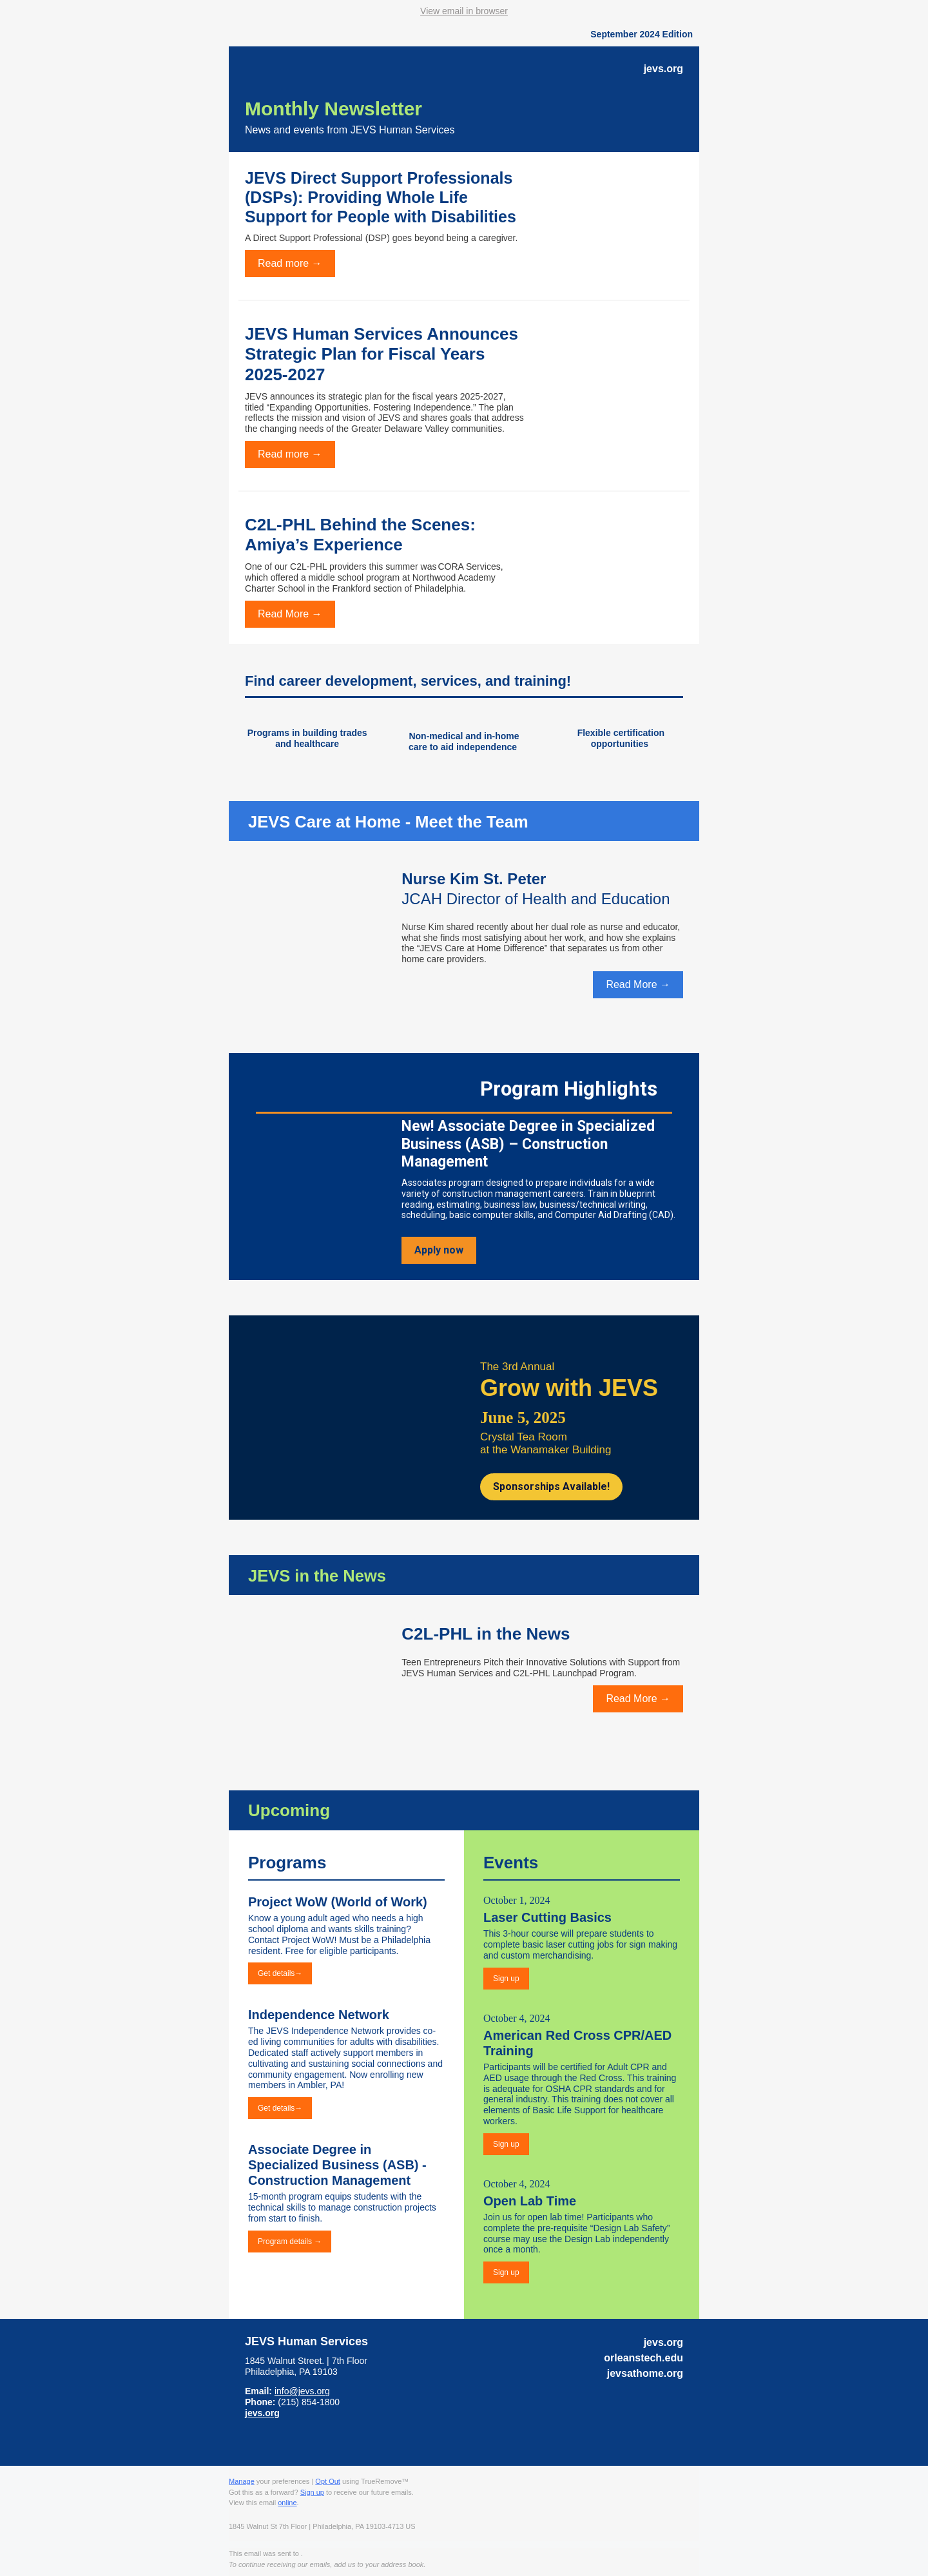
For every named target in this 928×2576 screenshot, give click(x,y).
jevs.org (262, 2413)
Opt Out (327, 2481)
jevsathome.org (645, 2373)
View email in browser (464, 11)
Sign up (312, 2492)
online (287, 2502)
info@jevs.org (302, 2391)
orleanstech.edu (643, 2357)
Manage (242, 2481)
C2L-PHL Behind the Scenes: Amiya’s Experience (360, 534)
